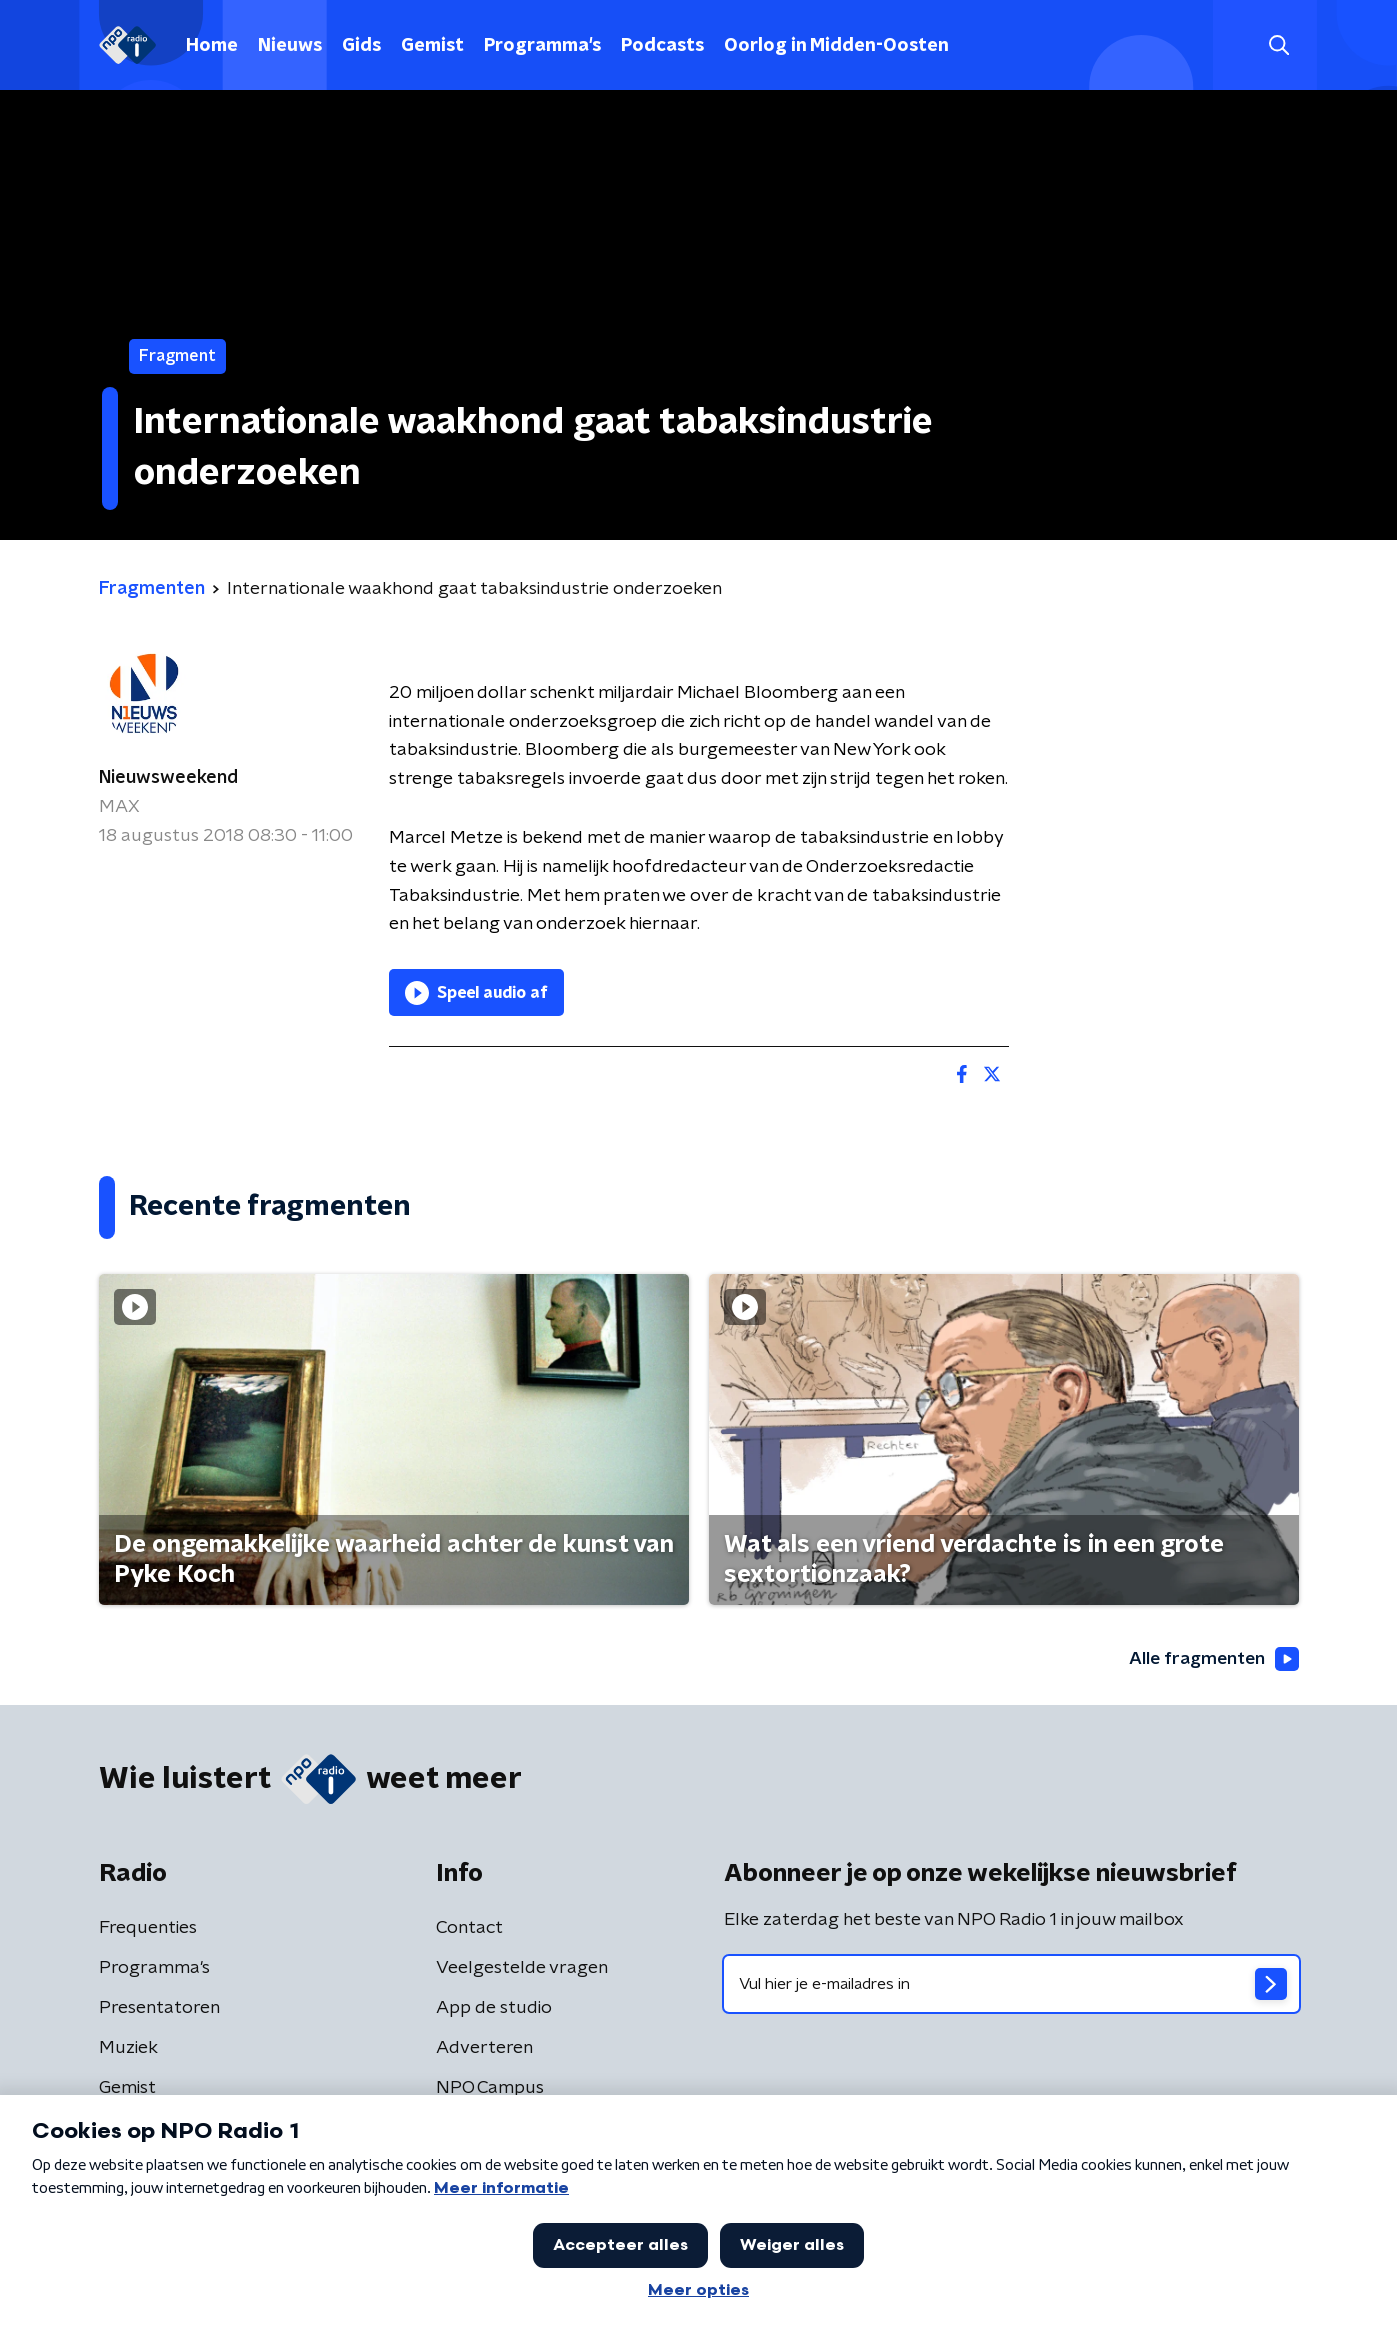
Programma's (542, 46)
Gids (361, 46)
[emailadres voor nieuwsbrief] (1011, 1984)
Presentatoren (159, 2008)
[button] (1279, 45)
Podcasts (662, 46)
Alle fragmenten (1212, 1660)
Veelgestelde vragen (522, 1968)
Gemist (432, 46)
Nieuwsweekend (168, 778)
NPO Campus (490, 2088)
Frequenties (148, 1928)
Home (212, 46)
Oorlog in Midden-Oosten (836, 46)
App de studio (494, 2008)
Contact (469, 1928)
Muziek (128, 2048)
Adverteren (484, 2048)
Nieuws (290, 46)
